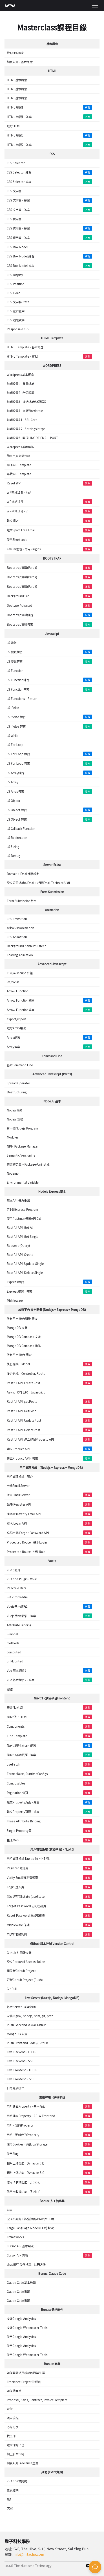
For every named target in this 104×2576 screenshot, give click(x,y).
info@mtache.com (28, 2554)
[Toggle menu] (95, 5)
